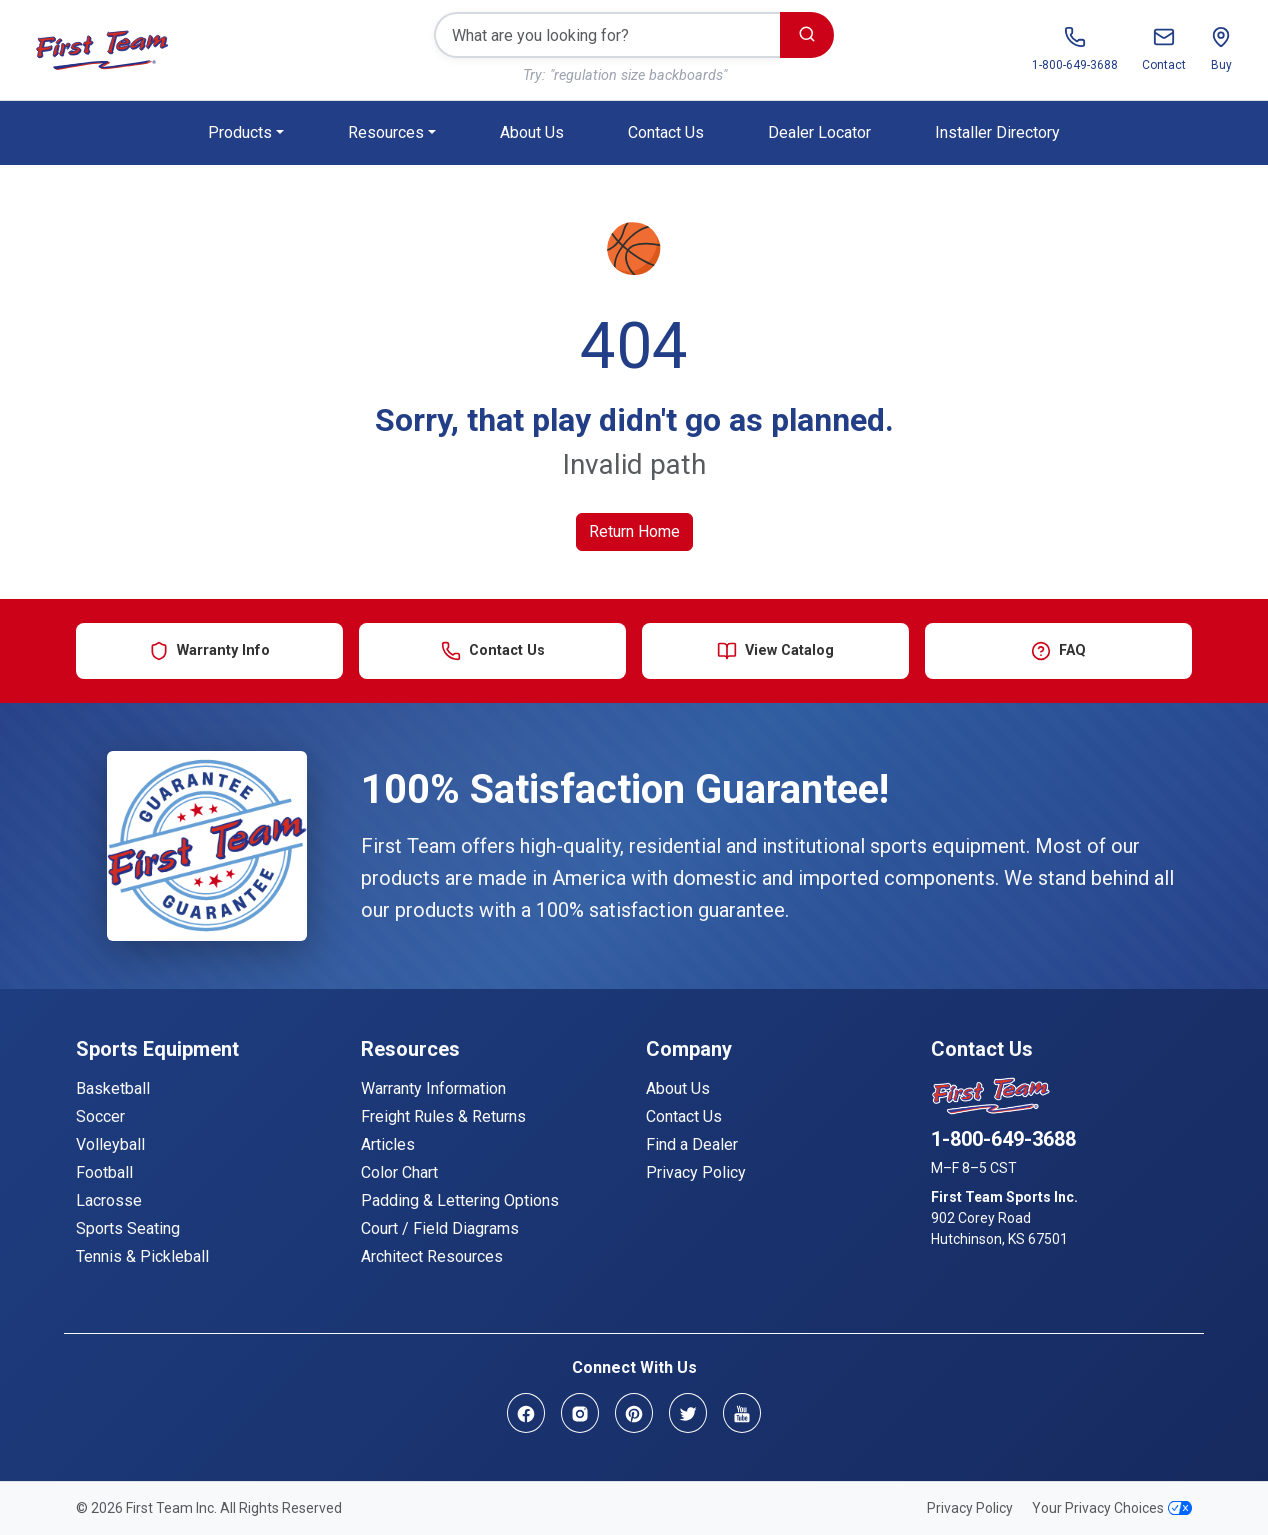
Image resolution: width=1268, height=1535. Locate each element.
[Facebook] (526, 1412)
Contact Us (666, 132)
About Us (532, 132)
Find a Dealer (692, 1144)
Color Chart (399, 1172)
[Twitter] (688, 1412)
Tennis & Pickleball (142, 1256)
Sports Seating (128, 1228)
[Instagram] (580, 1412)
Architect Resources (432, 1256)
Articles (388, 1144)
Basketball (113, 1088)
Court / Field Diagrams (440, 1228)
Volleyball (110, 1144)
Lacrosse (109, 1200)
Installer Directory (997, 132)
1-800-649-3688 (1003, 1139)
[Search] (607, 35)
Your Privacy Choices (1112, 1508)
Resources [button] (386, 132)
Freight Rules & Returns (443, 1116)
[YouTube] (742, 1412)
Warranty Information (433, 1088)
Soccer (100, 1116)
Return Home (634, 531)
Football (104, 1172)
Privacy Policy (696, 1172)
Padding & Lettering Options (460, 1200)
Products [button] (240, 132)
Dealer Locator (819, 132)
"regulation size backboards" (638, 75)
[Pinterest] (634, 1412)
